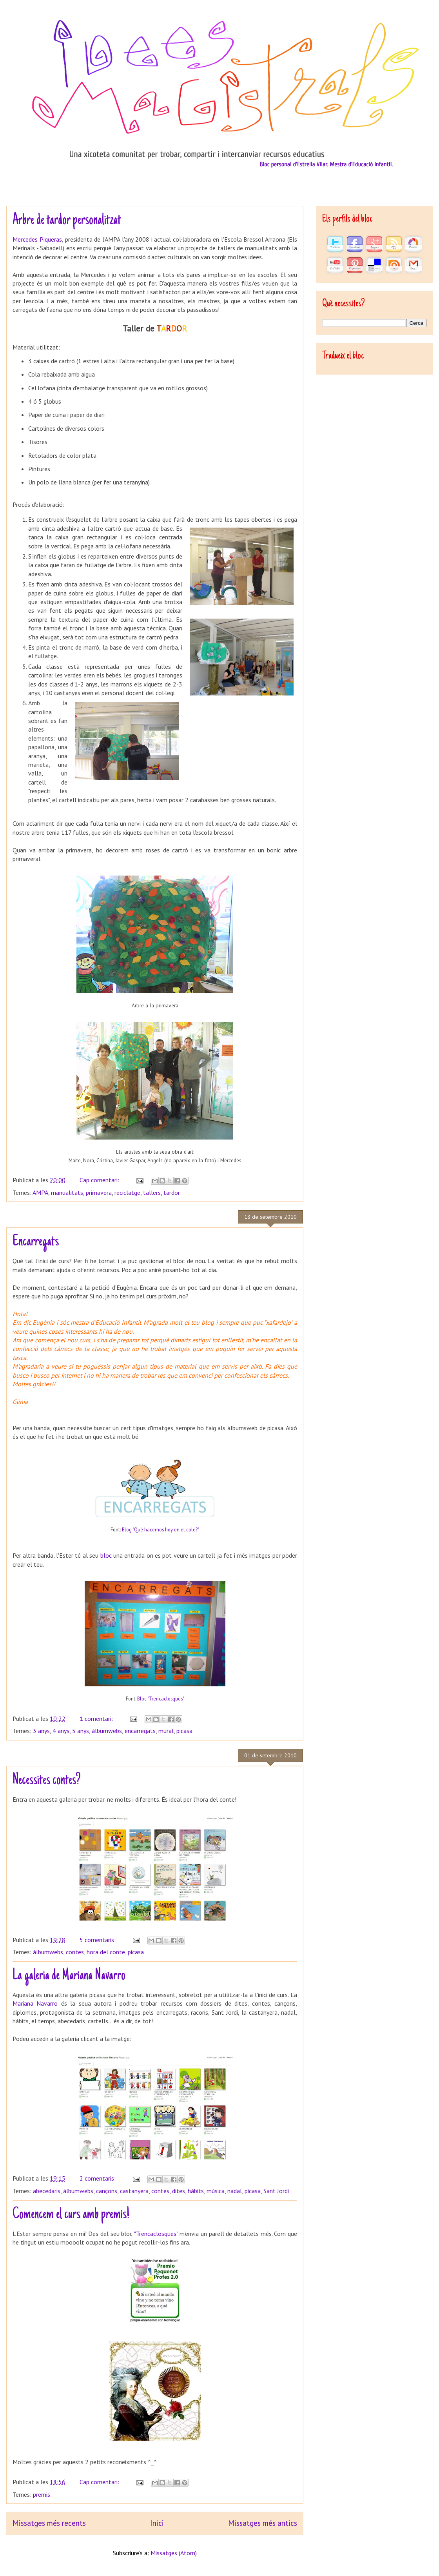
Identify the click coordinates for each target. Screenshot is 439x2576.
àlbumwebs (107, 1731)
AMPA (40, 1192)
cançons (106, 2191)
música (216, 2191)
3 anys (41, 1731)
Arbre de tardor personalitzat (67, 220)
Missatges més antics (262, 2523)
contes (75, 1952)
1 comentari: (97, 1718)
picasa (184, 1731)
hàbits (196, 2191)
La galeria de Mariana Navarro (69, 1976)
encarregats (140, 1731)
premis (41, 2494)
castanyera (134, 2191)
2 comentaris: (98, 2178)
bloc (106, 1555)
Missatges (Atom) (174, 2553)
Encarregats (36, 1242)
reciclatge (127, 1192)
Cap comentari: (100, 1180)
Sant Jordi (276, 2191)
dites (178, 2191)
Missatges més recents (49, 2523)
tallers (152, 1192)
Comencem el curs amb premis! (71, 2214)
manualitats (67, 1192)
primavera (99, 1192)
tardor (171, 1192)
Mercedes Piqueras (37, 239)
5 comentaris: (98, 1940)
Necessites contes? (47, 1780)
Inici (157, 2523)
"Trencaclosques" (156, 2233)
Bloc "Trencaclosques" (160, 1698)
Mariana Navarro (35, 2003)
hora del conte (106, 1952)
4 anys (61, 1731)
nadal (234, 2191)
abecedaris (46, 2191)
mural (166, 1731)
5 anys (80, 1731)
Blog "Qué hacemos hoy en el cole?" (160, 1529)
